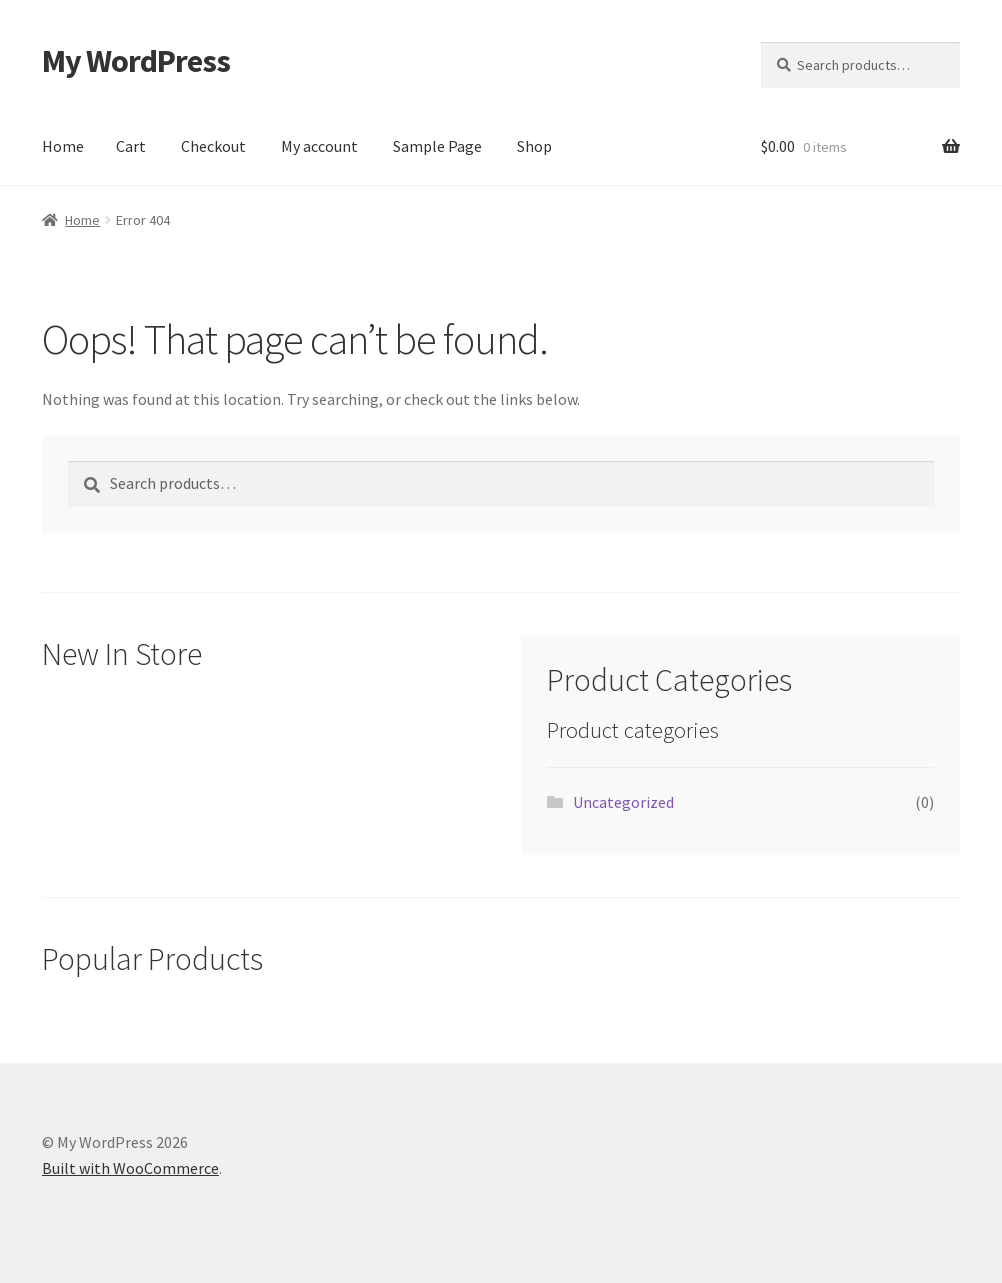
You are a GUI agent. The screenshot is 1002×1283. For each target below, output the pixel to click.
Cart (131, 146)
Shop (534, 146)
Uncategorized (623, 802)
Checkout (213, 146)
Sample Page (437, 146)
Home (63, 146)
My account (319, 146)
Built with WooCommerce (130, 1168)
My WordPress (136, 61)
